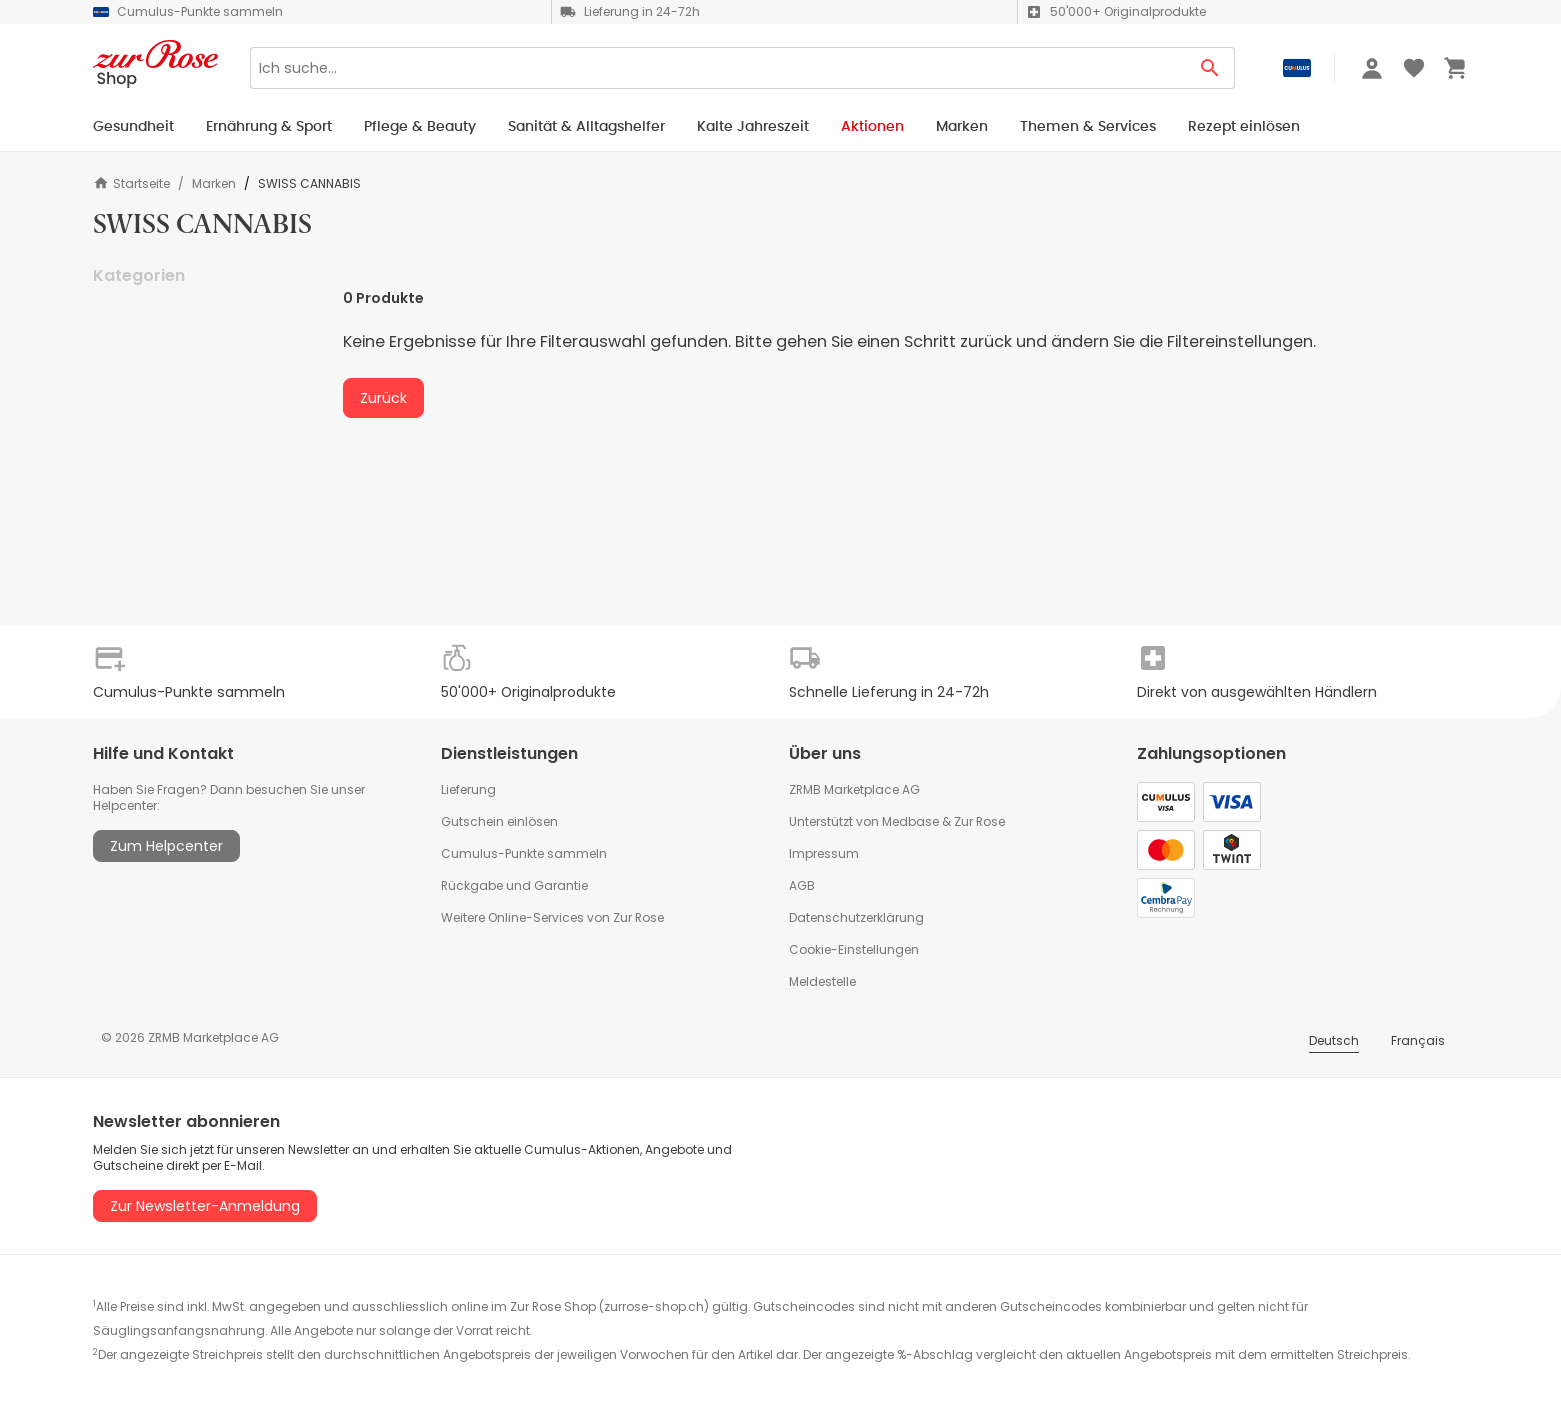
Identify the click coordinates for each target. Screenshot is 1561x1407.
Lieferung (468, 789)
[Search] (718, 68)
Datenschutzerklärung (856, 917)
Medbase (910, 821)
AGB (802, 885)
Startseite (131, 183)
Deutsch (1334, 1040)
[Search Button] (1210, 68)
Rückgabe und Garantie (514, 885)
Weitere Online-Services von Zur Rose (552, 917)
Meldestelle (822, 981)
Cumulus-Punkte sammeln (524, 853)
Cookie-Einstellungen (854, 949)
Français (1418, 1040)
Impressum (824, 853)
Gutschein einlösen (499, 821)
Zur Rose (979, 821)
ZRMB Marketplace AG (854, 789)
